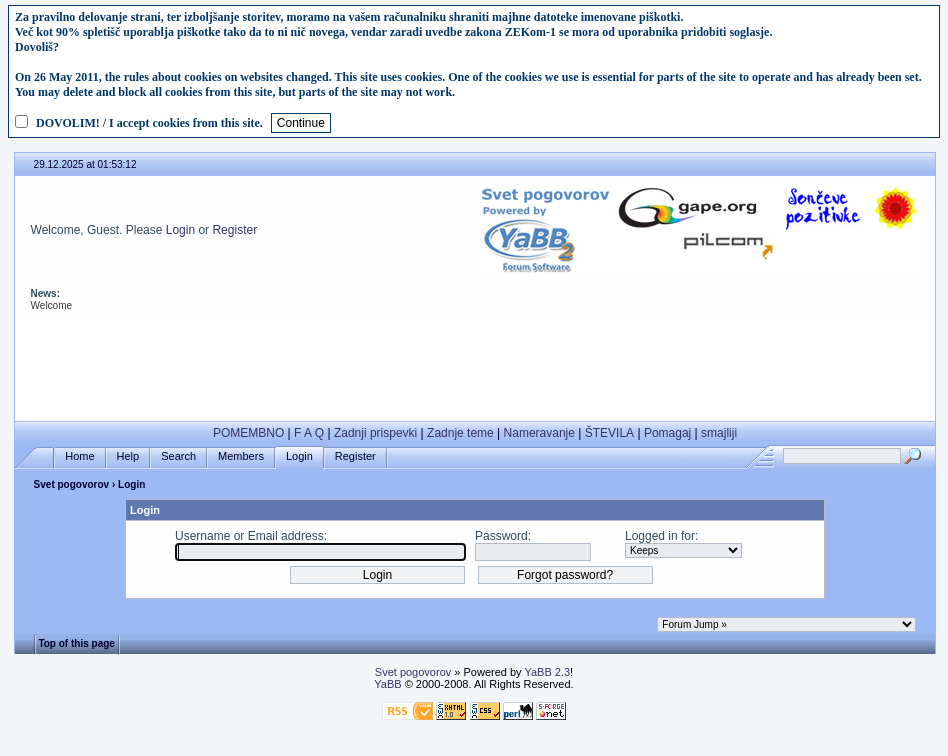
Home (79, 456)
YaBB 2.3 (547, 672)
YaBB (387, 684)
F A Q (309, 433)
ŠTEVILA (609, 433)
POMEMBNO (248, 433)
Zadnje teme (460, 433)
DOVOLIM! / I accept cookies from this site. (149, 123)
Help (128, 456)
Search (178, 456)
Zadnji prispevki (375, 433)
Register (234, 230)
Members (241, 456)
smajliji (719, 433)
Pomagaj (667, 433)
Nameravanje (539, 433)
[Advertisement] (475, 367)
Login (180, 230)
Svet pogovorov (72, 484)
